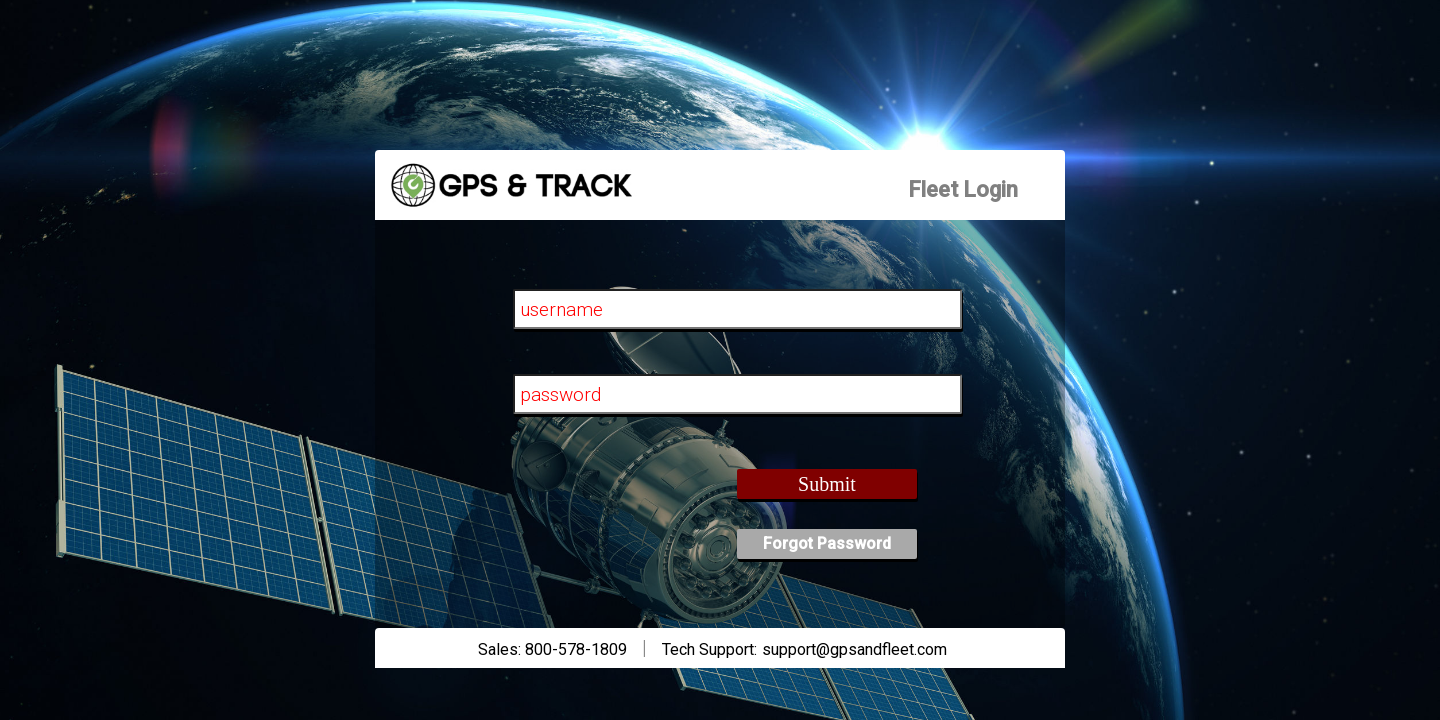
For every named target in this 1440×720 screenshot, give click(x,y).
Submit (827, 484)
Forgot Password (827, 543)
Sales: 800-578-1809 (552, 649)
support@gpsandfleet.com (854, 649)
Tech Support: (709, 649)
